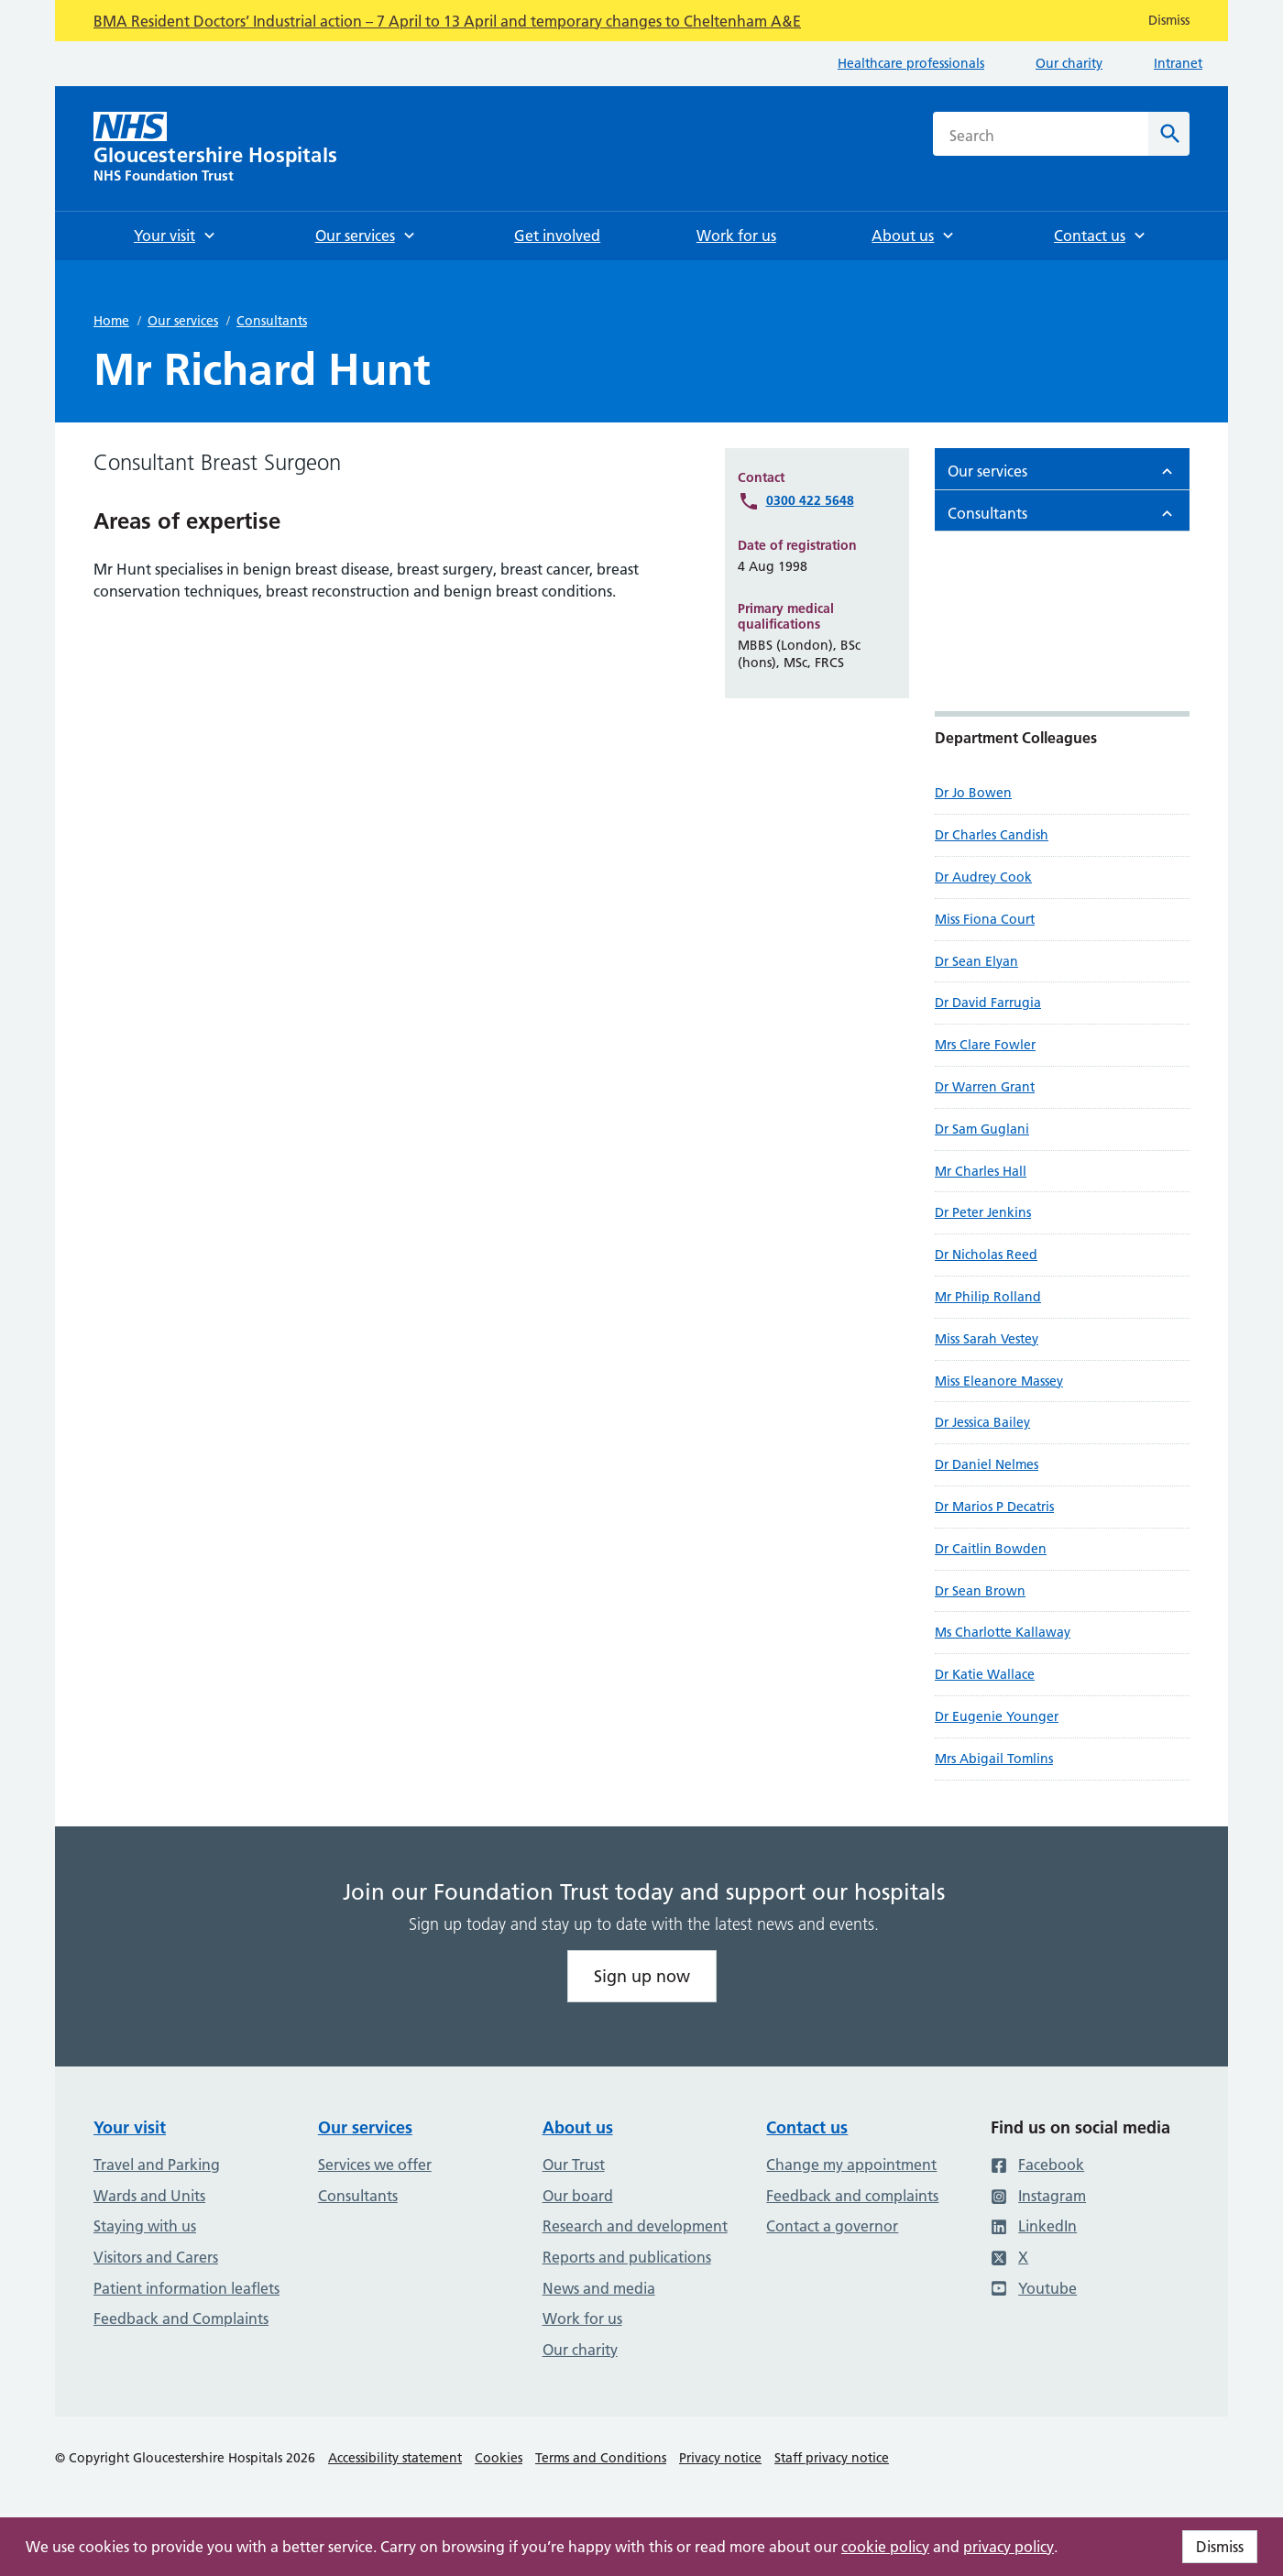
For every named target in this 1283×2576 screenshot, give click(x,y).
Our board (578, 2196)
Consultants (271, 320)
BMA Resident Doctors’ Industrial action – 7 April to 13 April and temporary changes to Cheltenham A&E (447, 21)
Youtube (1034, 2288)
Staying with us (144, 2226)
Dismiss (1220, 2547)
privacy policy (1008, 2547)
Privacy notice (720, 2458)
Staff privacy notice (831, 2458)
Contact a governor (832, 2226)
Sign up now (642, 1976)
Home (111, 320)
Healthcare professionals (911, 63)
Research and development (635, 2226)
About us (578, 2127)
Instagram (1038, 2196)
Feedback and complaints (852, 2196)
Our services (183, 320)
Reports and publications (627, 2257)
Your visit (129, 2127)
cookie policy (885, 2547)
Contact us (807, 2127)
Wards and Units (149, 2196)
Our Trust (574, 2164)
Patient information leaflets (186, 2288)
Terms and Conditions (600, 2458)
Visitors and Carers (155, 2257)
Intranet (1178, 63)
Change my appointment (851, 2164)
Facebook (1037, 2164)
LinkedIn (1034, 2226)
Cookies (498, 2458)
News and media (599, 2288)
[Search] (1169, 134)
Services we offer (375, 2164)
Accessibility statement (395, 2458)
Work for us (582, 2318)
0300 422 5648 (810, 500)
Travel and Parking (156, 2164)
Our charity (1069, 63)
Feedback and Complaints (181, 2318)
